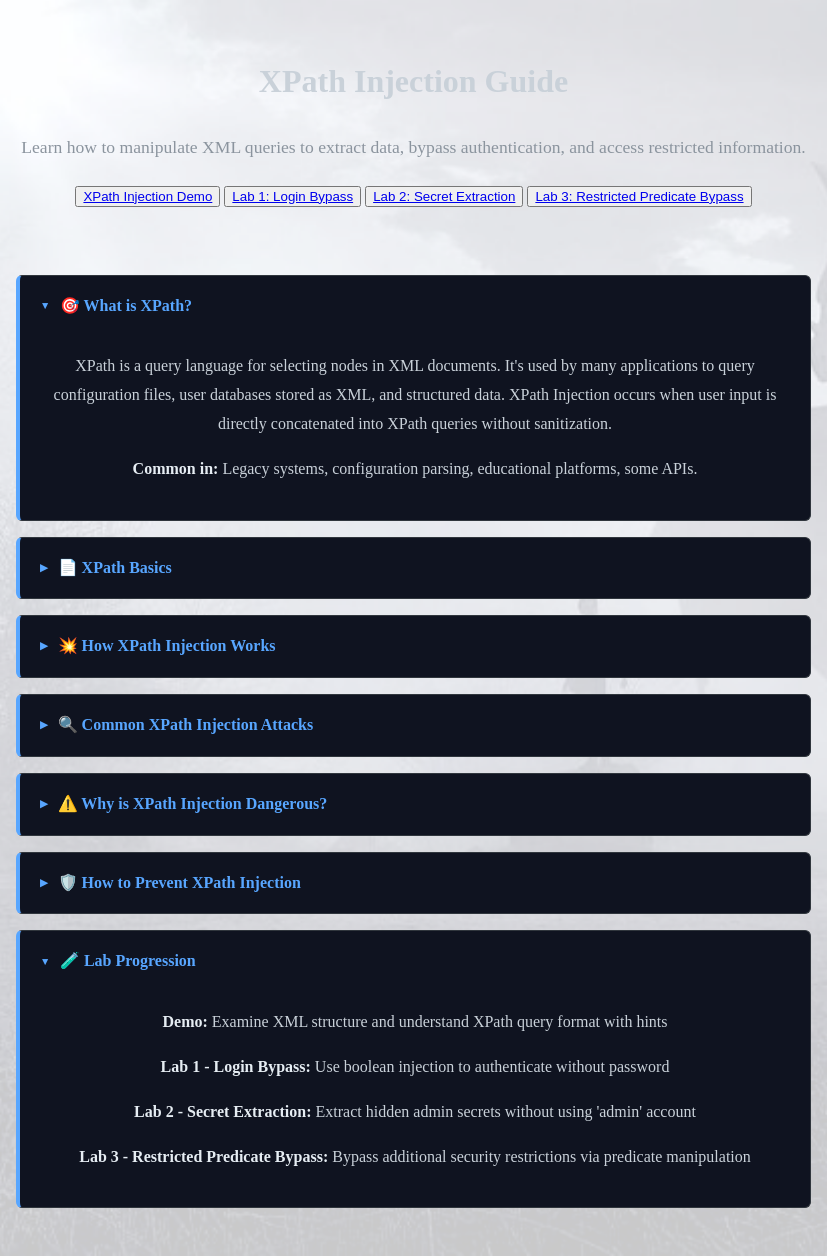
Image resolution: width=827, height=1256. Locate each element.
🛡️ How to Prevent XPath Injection (179, 882)
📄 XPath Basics (115, 567)
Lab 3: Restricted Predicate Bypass (639, 196)
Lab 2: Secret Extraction (444, 196)
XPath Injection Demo (147, 196)
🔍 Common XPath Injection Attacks (186, 724)
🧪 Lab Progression (128, 960)
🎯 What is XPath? (126, 305)
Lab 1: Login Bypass (292, 196)
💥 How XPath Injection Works (167, 645)
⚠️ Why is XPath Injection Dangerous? (193, 803)
